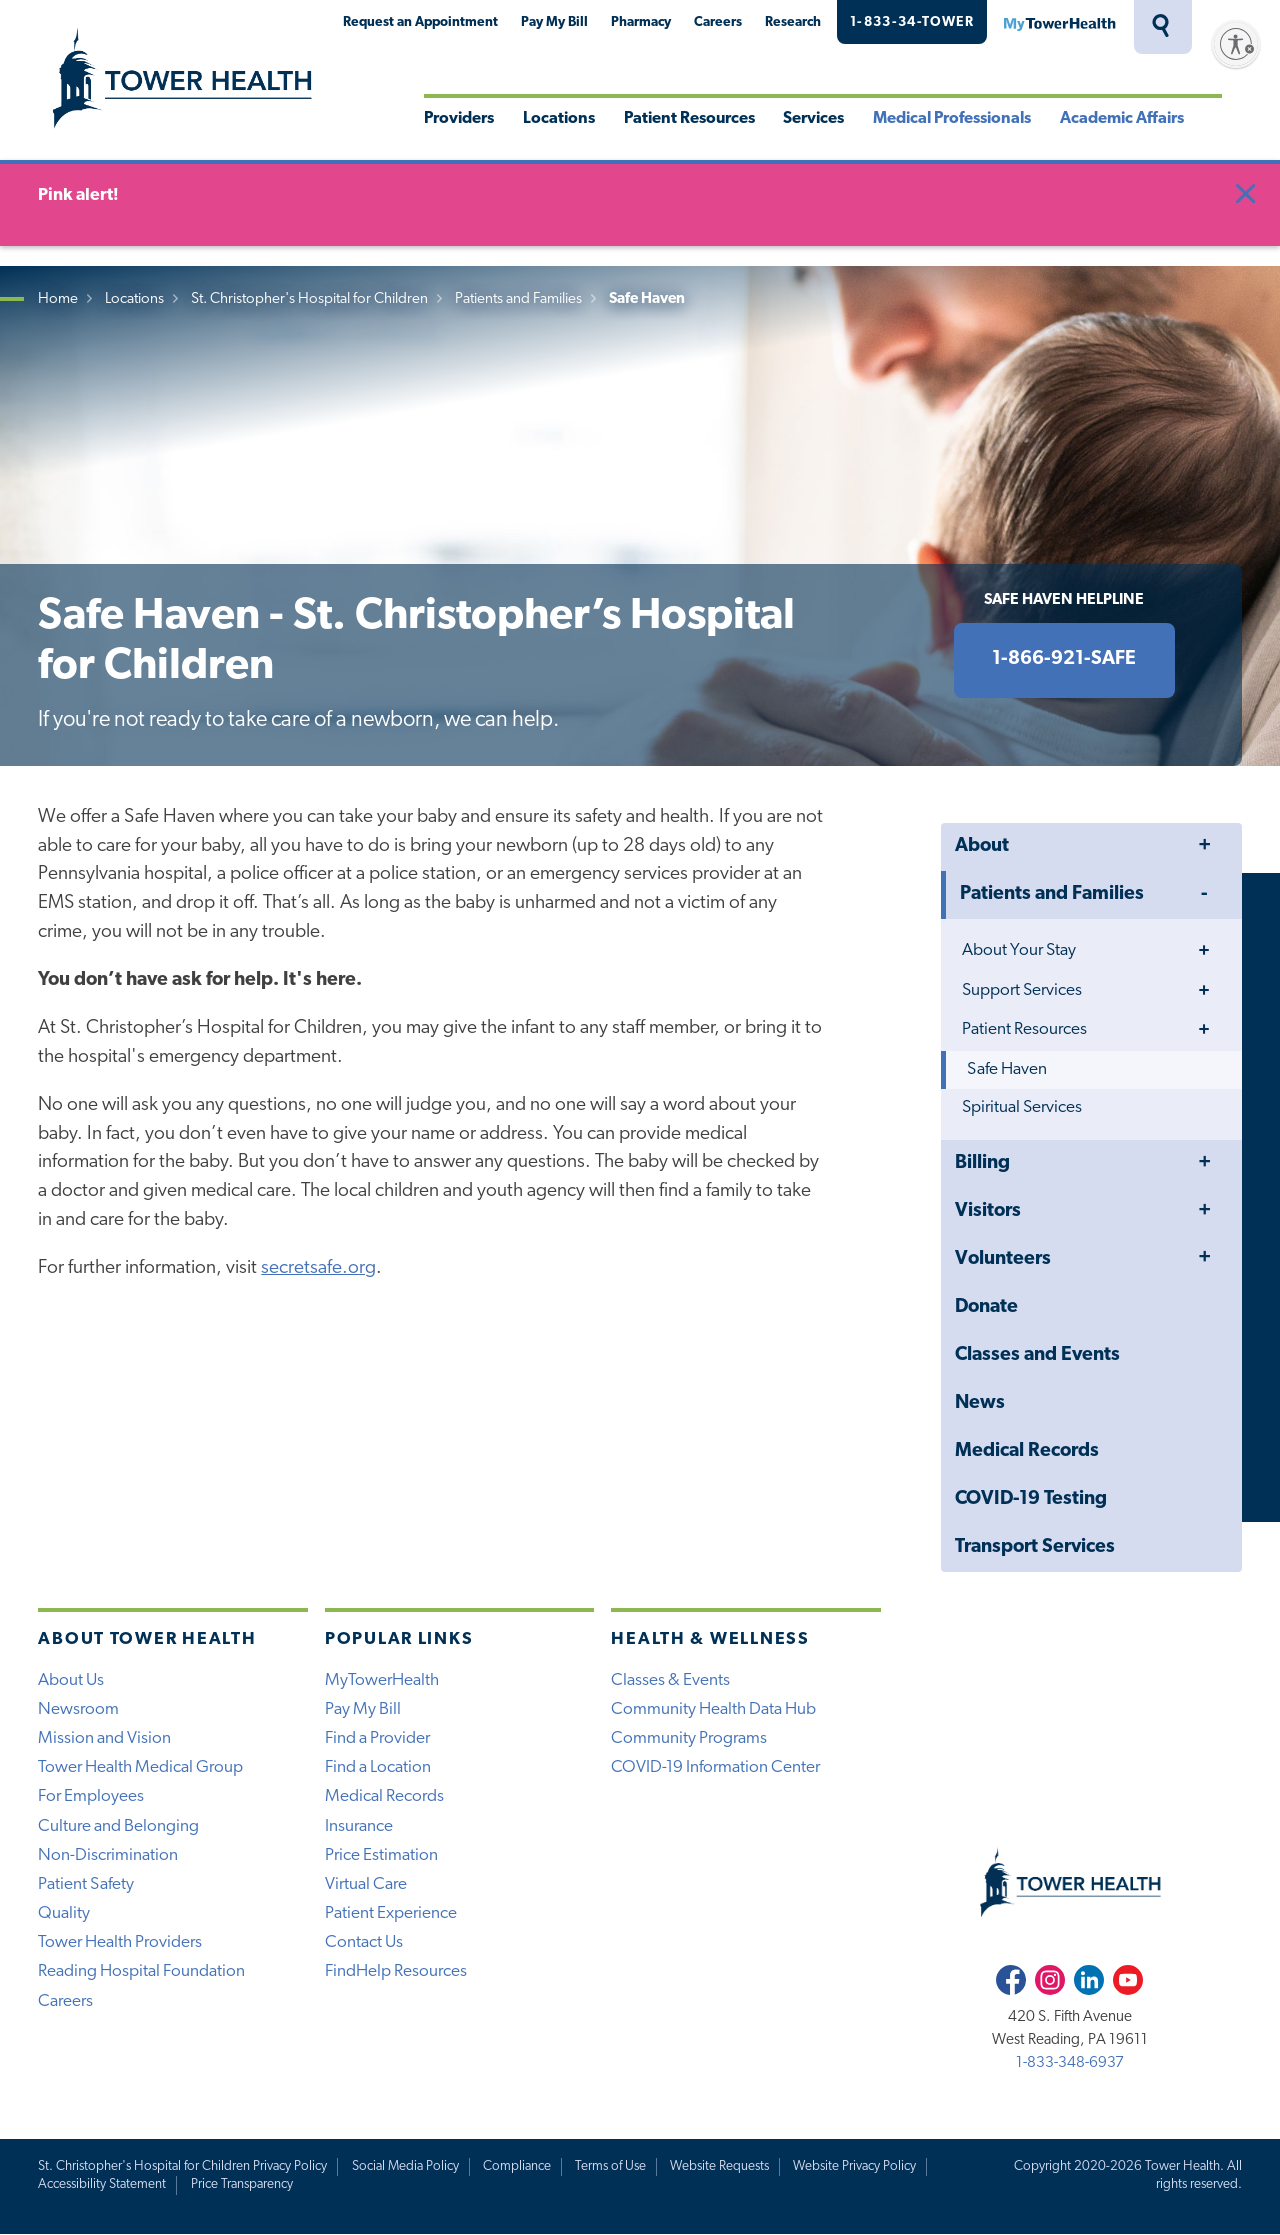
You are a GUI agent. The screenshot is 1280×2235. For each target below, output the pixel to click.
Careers (718, 22)
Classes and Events (1037, 1355)
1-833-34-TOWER (912, 22)
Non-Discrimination (108, 1855)
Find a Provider (377, 1738)
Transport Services (1035, 1547)
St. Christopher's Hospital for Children (309, 299)
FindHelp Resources (396, 1971)
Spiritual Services (1022, 1107)
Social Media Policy (405, 2166)
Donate (986, 1307)
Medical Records (1027, 1451)
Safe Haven (1007, 1069)
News (980, 1403)
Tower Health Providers (120, 1942)
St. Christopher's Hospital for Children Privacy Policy (182, 2166)
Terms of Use (610, 2166)
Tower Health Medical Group (140, 1767)
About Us (71, 1680)
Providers (459, 119)
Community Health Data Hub (713, 1709)
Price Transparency (242, 2184)
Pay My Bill (554, 22)
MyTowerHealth (1059, 22)
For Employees (91, 1796)
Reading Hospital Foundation (141, 1971)
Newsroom (78, 1709)
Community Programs (689, 1738)
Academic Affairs (1122, 119)
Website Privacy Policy (854, 2166)
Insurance (359, 1826)
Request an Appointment (420, 22)
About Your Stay (1019, 950)
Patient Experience (391, 1913)
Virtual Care (366, 1884)
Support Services (1022, 990)
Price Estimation (381, 1855)
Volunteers (1003, 1259)
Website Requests (719, 2166)
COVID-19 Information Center (715, 1767)
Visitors (988, 1211)
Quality (64, 1913)
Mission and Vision (104, 1738)
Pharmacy (641, 22)
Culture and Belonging (118, 1826)
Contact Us (364, 1942)
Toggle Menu (1204, 846)
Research (793, 22)
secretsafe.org (318, 1268)
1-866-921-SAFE (1064, 659)
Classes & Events (670, 1680)
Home (58, 299)
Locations (559, 119)
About (982, 846)
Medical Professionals (952, 119)
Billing (982, 1163)
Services (813, 119)
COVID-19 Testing (1031, 1499)
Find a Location (378, 1767)
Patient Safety (86, 1884)
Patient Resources (689, 119)
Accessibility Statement (102, 2184)
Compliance (517, 2166)
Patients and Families (518, 299)
